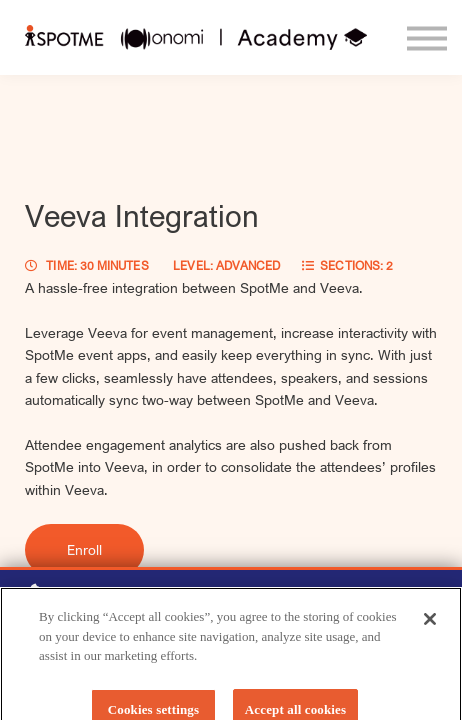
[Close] (430, 627)
